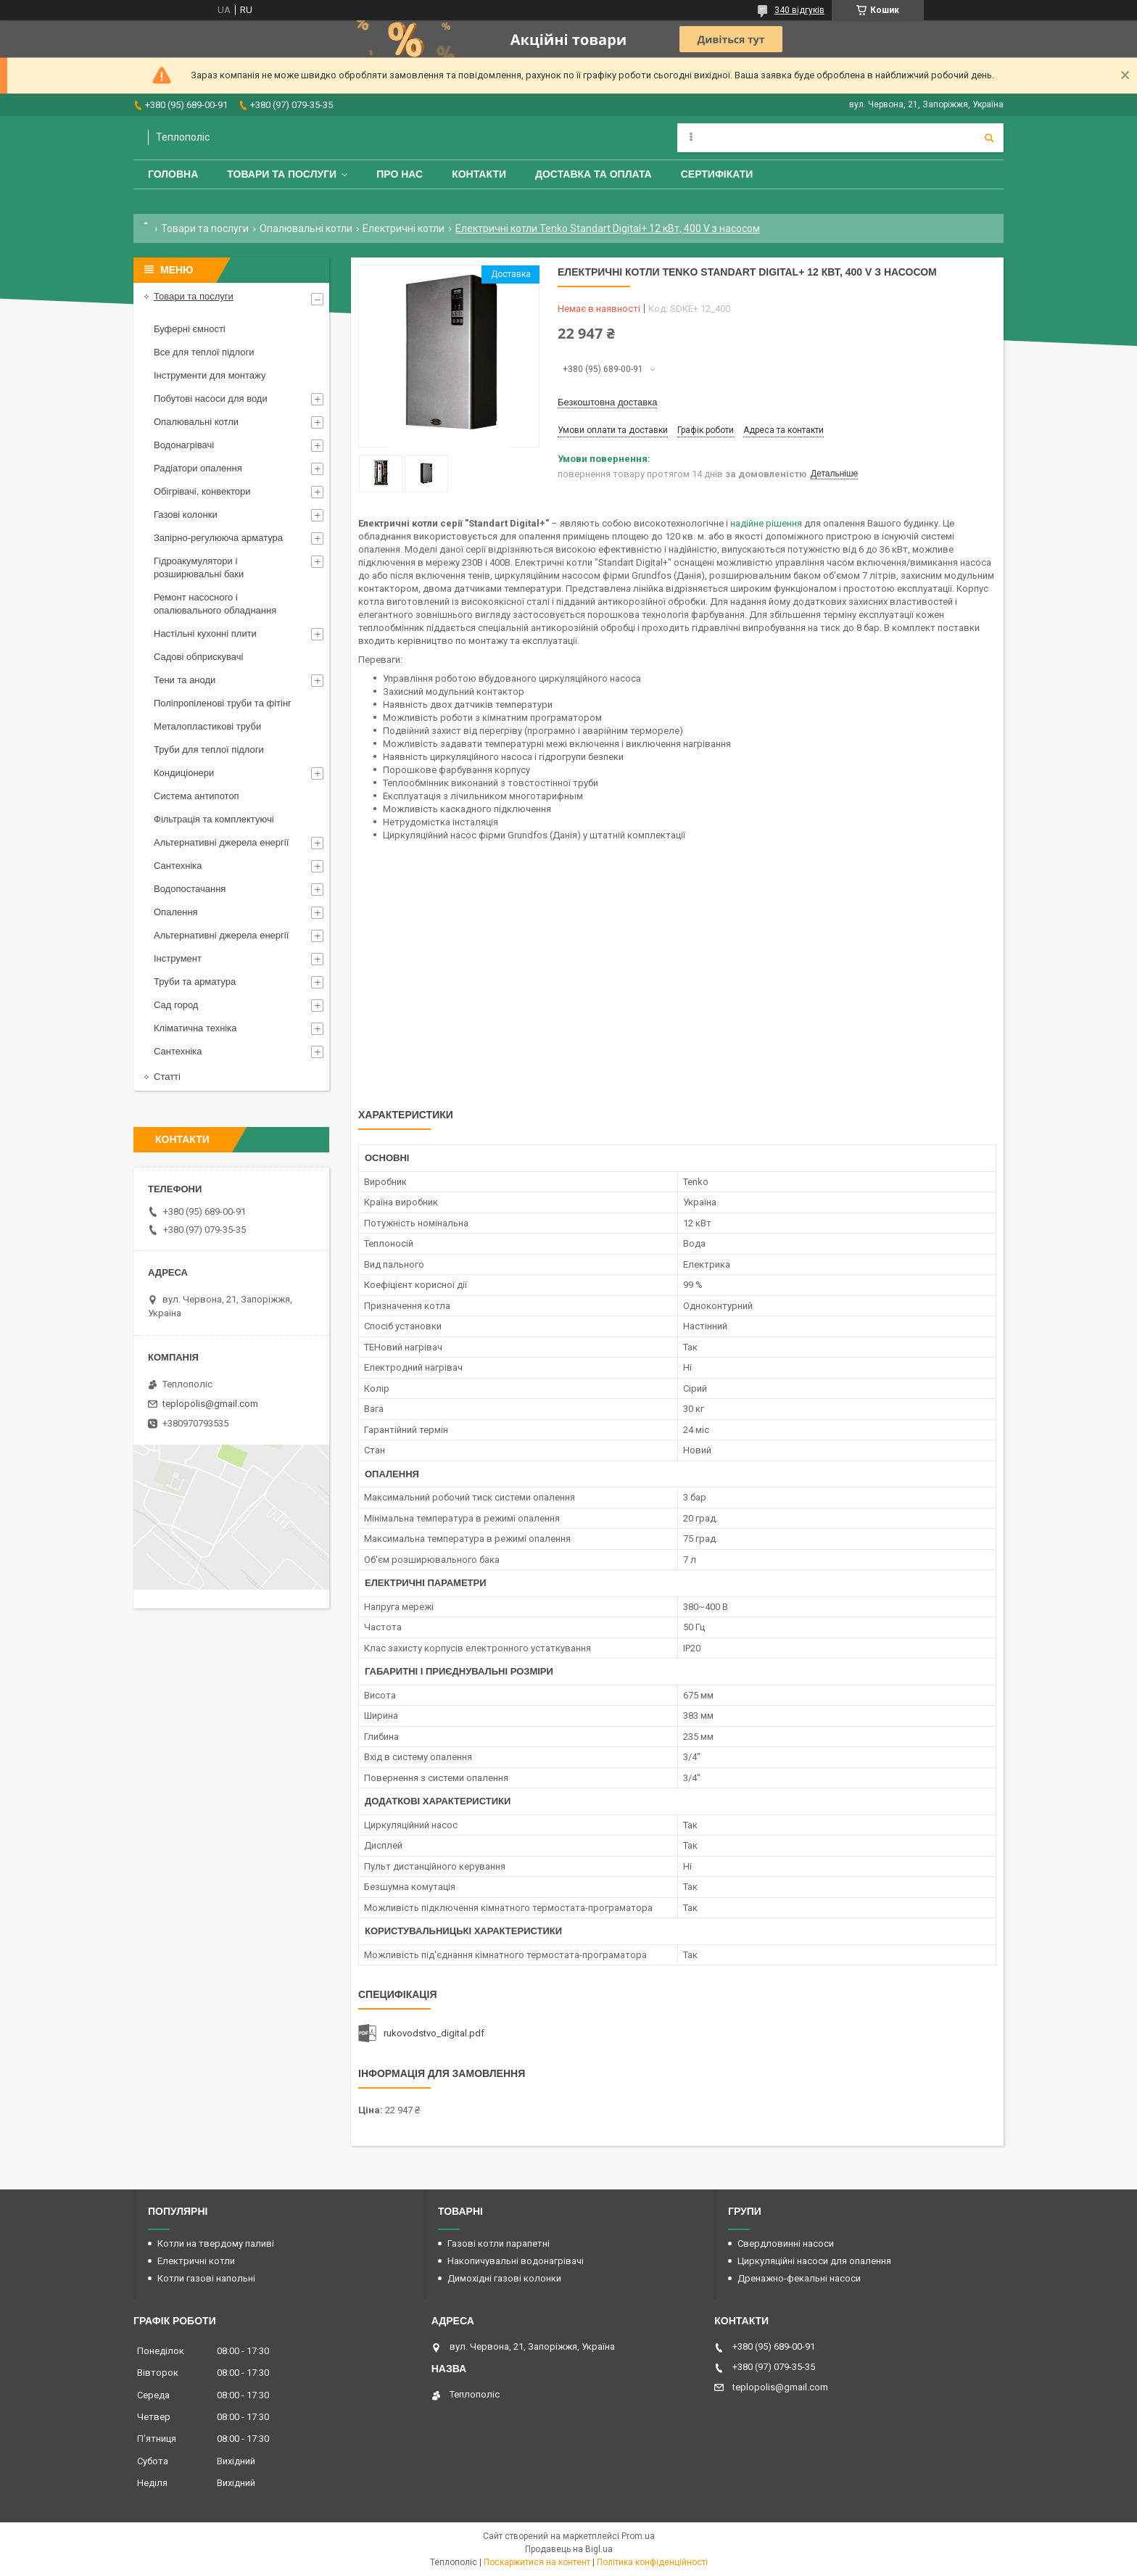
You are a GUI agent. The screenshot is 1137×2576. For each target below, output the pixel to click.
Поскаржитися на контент (537, 2562)
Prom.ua (638, 2536)
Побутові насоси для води (211, 398)
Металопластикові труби (207, 726)
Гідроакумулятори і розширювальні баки (199, 567)
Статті (167, 1076)
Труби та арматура (195, 981)
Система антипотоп (196, 795)
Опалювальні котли (306, 228)
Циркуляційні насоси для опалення (814, 2260)
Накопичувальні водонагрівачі (515, 2260)
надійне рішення (766, 523)
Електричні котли (404, 228)
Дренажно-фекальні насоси (799, 2278)
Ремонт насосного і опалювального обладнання (215, 604)
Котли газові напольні (206, 2278)
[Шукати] (989, 137)
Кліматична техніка (195, 1028)
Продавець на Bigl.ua (569, 2549)
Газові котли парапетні (498, 2243)
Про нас (399, 174)
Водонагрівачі (184, 444)
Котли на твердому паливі (215, 2243)
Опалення (176, 912)
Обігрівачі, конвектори (202, 491)
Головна (173, 174)
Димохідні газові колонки (504, 2278)
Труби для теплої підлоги (209, 749)
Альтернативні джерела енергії (221, 842)
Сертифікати (717, 174)
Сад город (176, 1004)
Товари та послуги (281, 174)
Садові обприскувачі (198, 656)
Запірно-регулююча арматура (218, 537)
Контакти (479, 174)
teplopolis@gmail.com (210, 1403)
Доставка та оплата (593, 174)
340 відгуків (799, 10)
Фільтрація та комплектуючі (214, 819)
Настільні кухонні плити (205, 633)
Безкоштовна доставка (607, 402)
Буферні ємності (190, 328)
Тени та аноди (184, 679)
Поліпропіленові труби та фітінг (223, 703)
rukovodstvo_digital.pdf (434, 2033)
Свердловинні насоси (785, 2243)
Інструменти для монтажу (209, 375)
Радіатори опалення (198, 468)
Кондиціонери (184, 772)
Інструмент (178, 958)
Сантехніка (178, 865)
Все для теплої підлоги (204, 352)
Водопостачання (190, 888)
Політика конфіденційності (652, 2562)
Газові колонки (186, 514)
